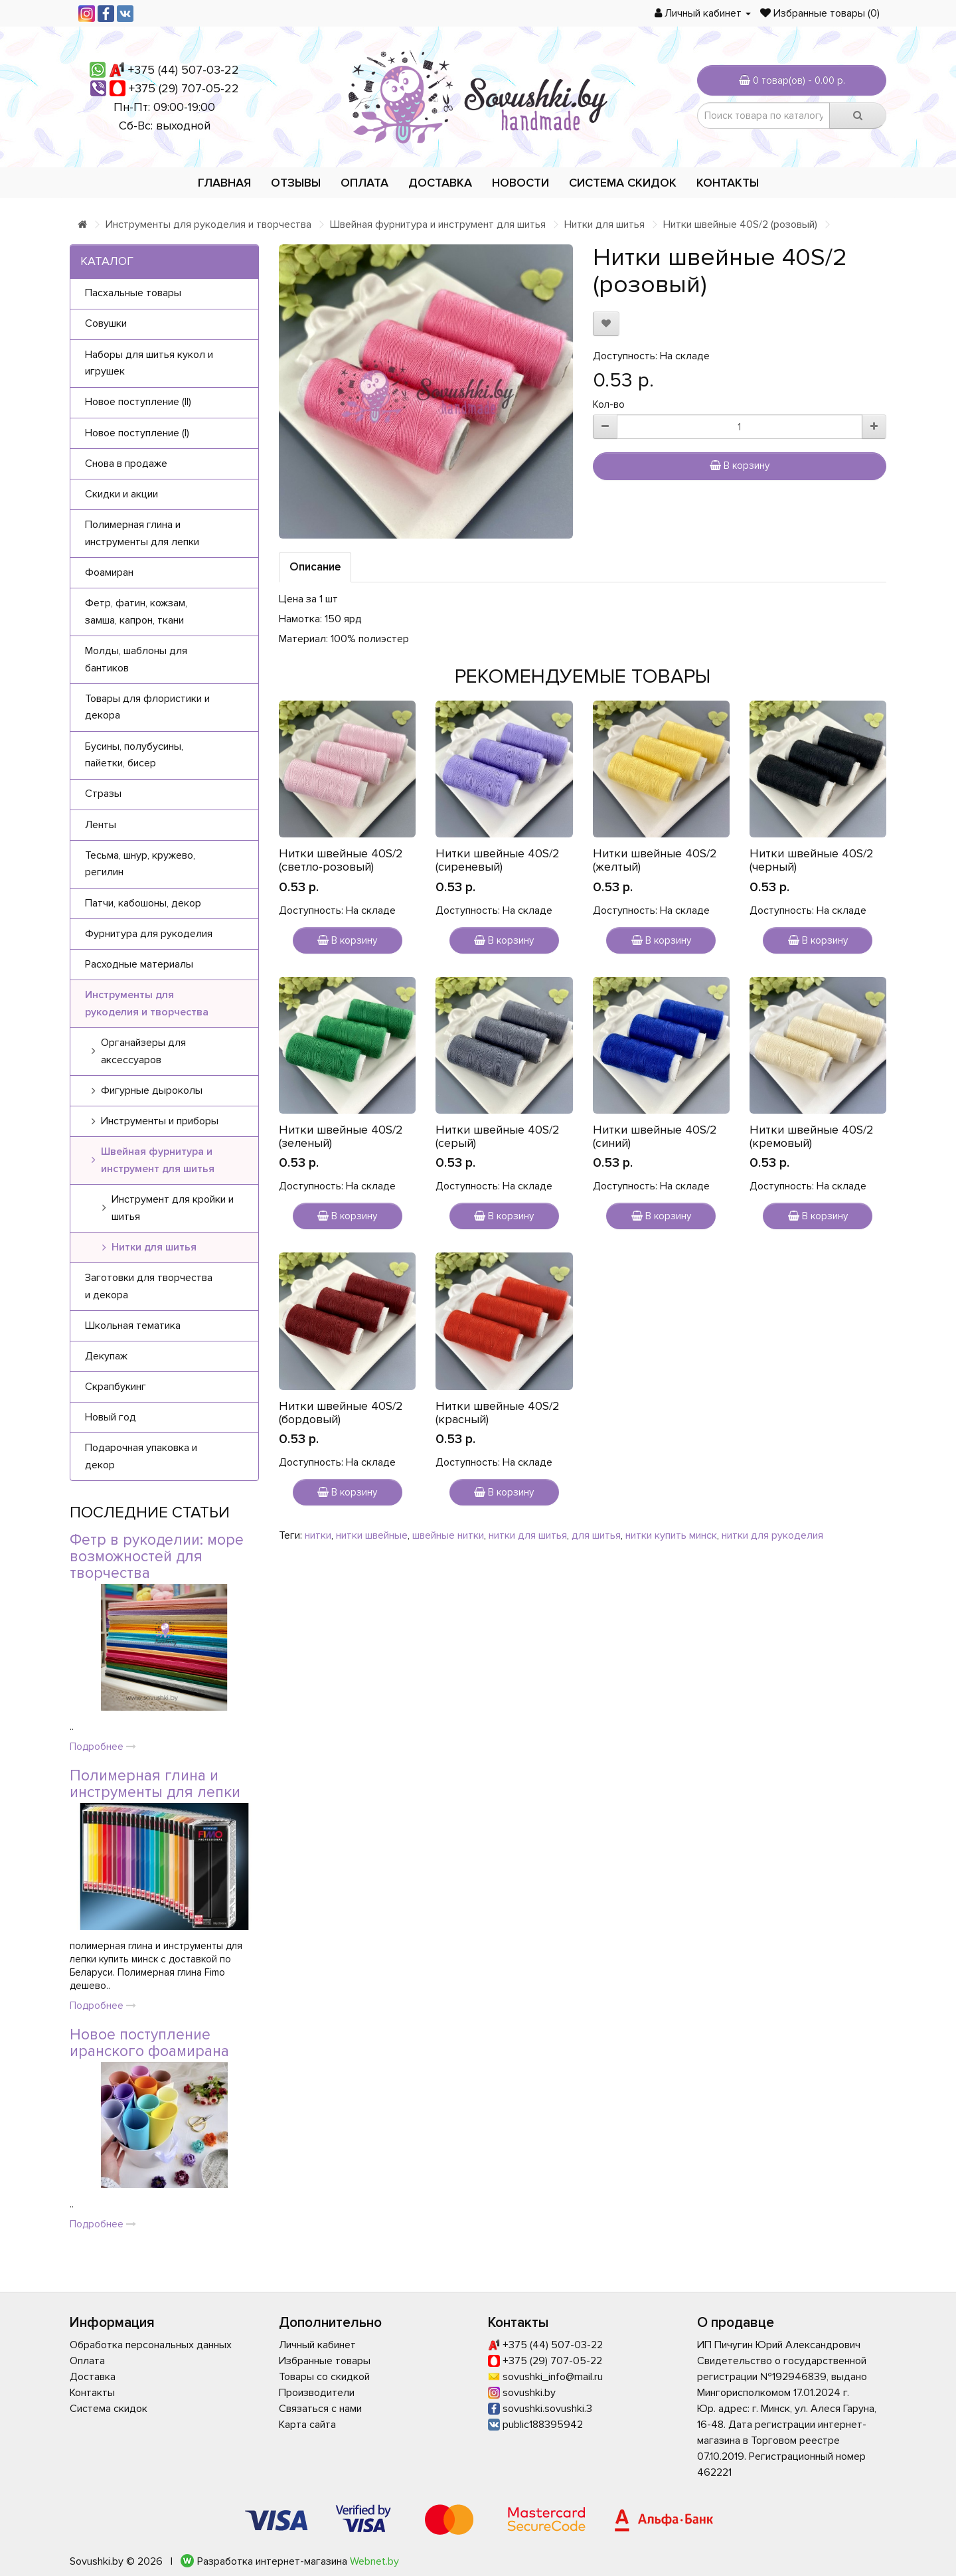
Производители (317, 2392)
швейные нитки (448, 1535)
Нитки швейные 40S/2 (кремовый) (812, 1136)
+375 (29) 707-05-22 (184, 88)
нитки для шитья (528, 1535)
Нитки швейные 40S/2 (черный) (812, 860)
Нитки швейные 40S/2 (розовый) (740, 224)
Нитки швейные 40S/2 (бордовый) (341, 1412)
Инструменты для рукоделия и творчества (208, 224)
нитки (318, 1535)
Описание (315, 567)
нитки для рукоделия (772, 1535)
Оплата (364, 182)
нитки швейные (372, 1535)
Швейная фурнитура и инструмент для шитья (438, 224)
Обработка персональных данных (151, 2345)
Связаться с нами (320, 2408)
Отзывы (296, 182)
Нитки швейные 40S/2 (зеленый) (341, 1136)
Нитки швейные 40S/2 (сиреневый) (498, 860)
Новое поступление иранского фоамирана (149, 2043)
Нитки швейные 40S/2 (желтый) (655, 860)
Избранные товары (324, 2360)
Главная (224, 182)
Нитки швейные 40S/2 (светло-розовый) (341, 860)
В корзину (739, 466)
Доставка (440, 182)
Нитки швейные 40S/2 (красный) (498, 1412)
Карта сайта (307, 2424)
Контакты (727, 182)
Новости (520, 182)
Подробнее (103, 1747)
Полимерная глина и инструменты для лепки (155, 1784)
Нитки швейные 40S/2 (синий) (655, 1136)
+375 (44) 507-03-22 (183, 69)
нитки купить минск (671, 1535)
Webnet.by (374, 2561)
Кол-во (609, 404)
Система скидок (623, 182)
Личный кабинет (317, 2345)
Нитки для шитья (604, 224)
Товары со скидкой (324, 2376)
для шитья (596, 1535)
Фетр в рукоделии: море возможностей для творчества (157, 1557)
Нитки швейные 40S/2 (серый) (498, 1136)
